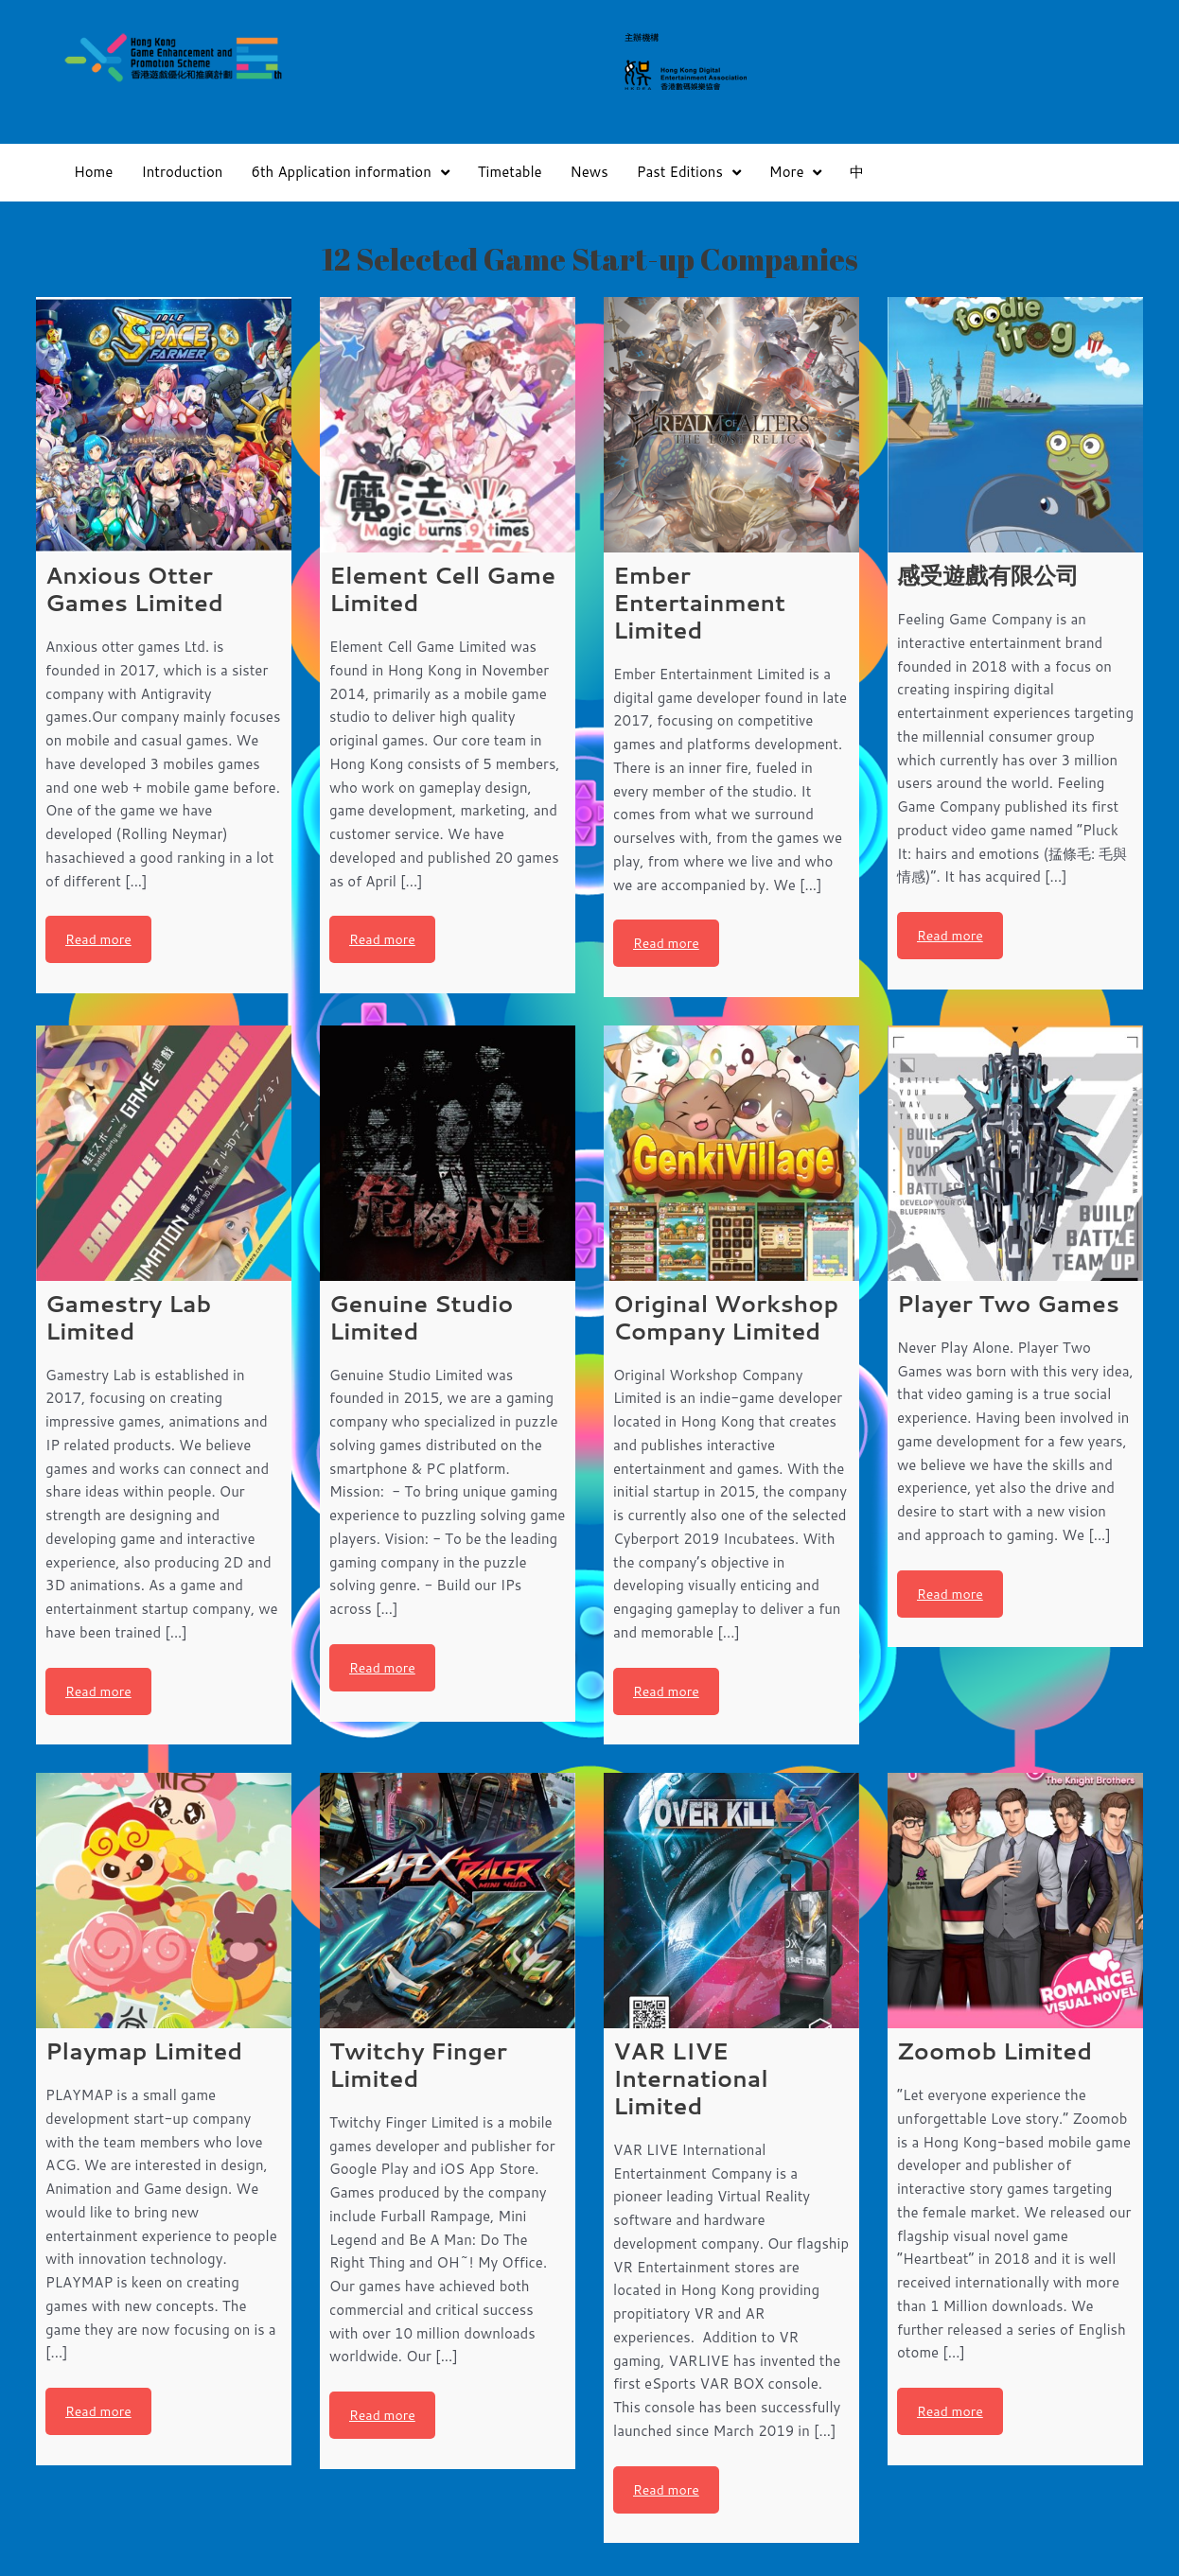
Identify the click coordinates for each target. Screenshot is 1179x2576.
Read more (98, 939)
